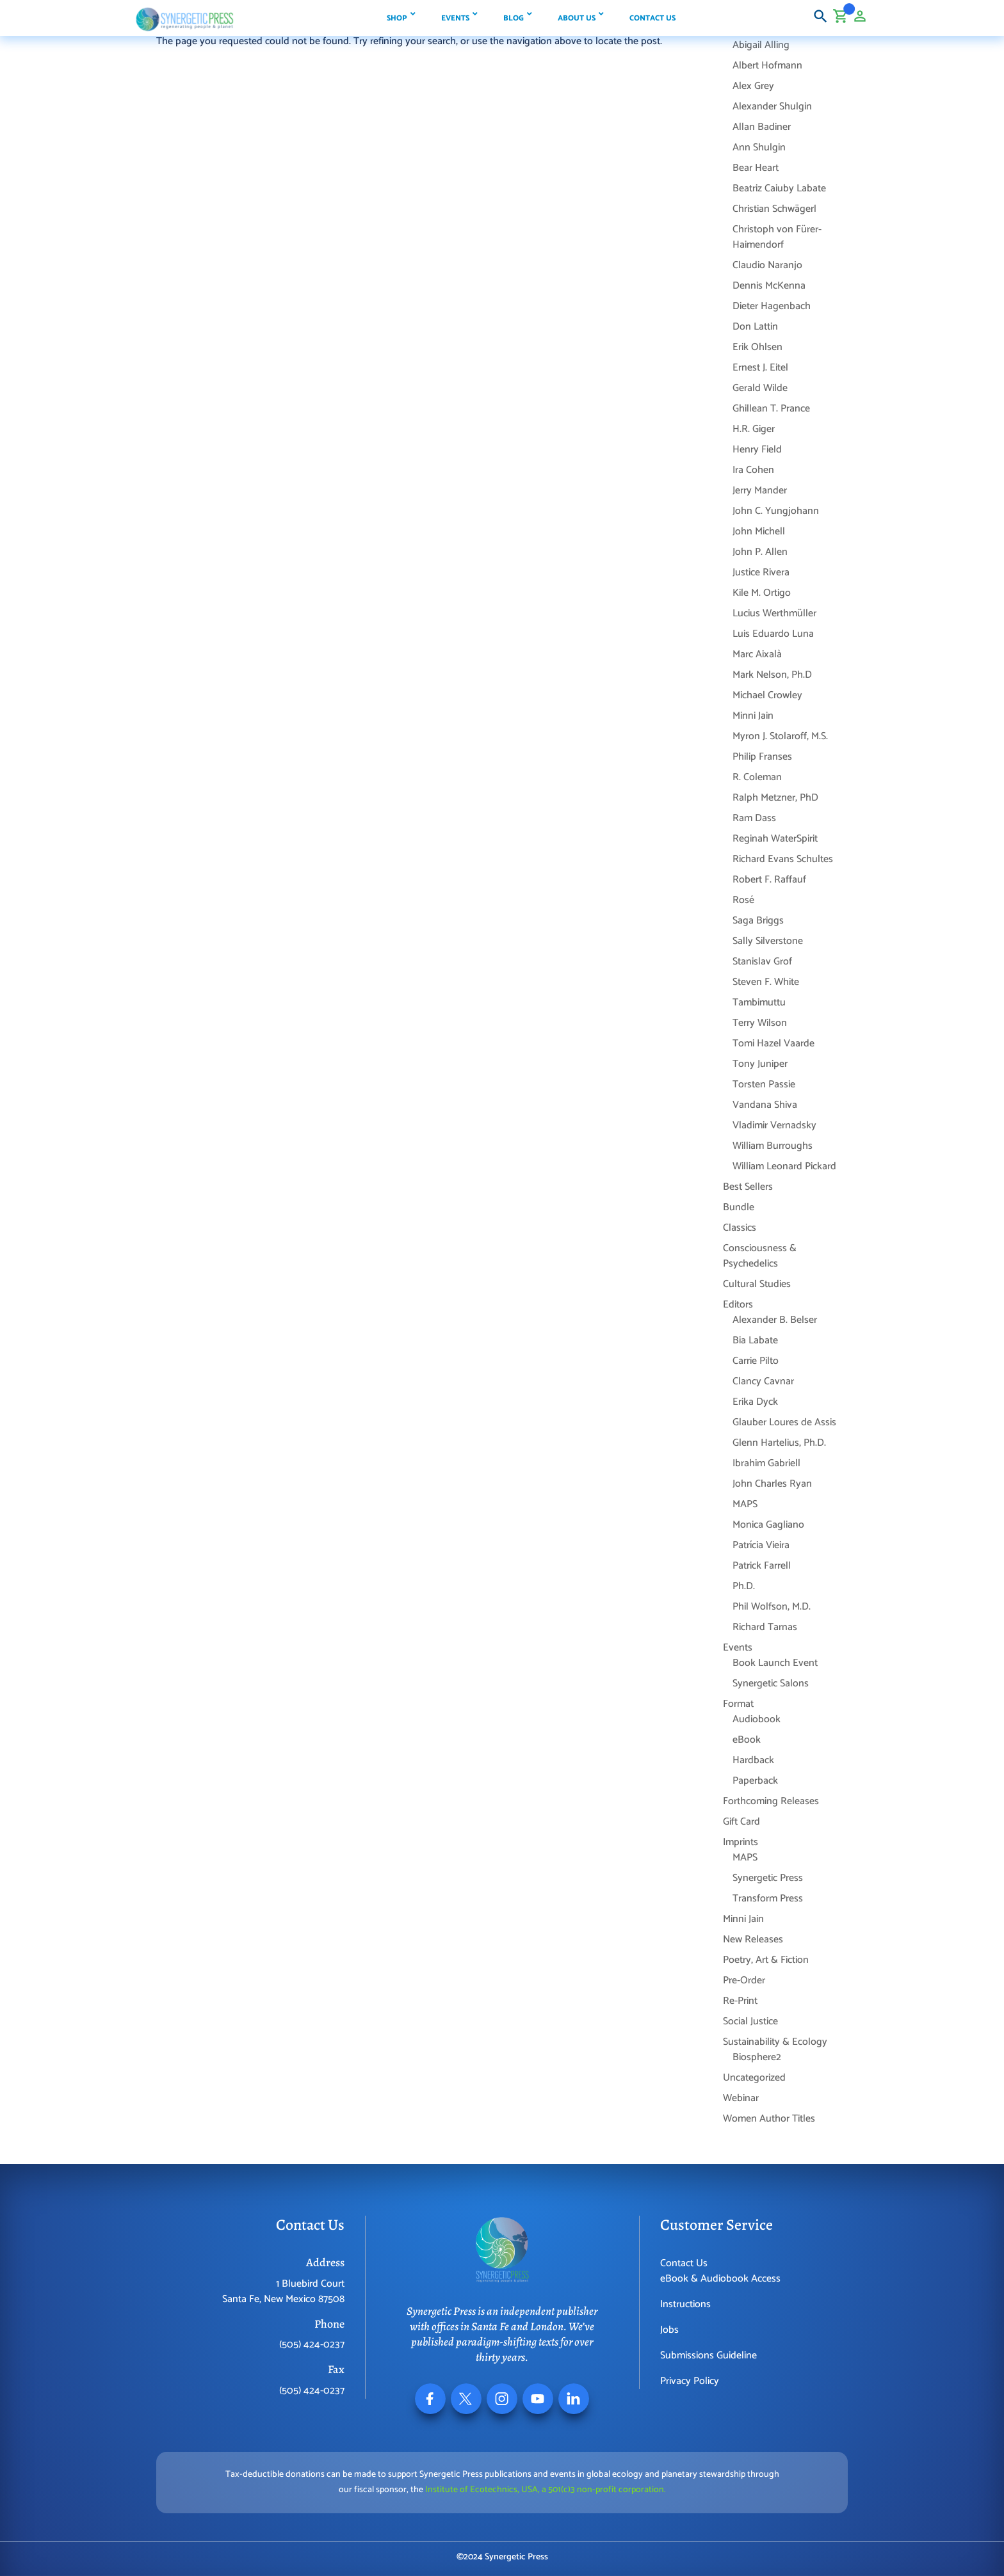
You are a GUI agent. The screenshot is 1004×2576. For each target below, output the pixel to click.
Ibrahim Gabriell (766, 1463)
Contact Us (684, 2263)
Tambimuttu (759, 1002)
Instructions (685, 2304)
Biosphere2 (757, 2057)
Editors (738, 1304)
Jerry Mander (760, 490)
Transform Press (768, 1898)
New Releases (753, 1939)
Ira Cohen (753, 470)
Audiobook (757, 1719)
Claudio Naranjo (767, 265)
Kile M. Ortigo (762, 593)
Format (738, 1704)
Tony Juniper (760, 1064)
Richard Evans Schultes (783, 859)
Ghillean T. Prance (771, 408)
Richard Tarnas (765, 1627)
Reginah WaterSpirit (775, 838)
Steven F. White (766, 982)
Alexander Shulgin (772, 106)
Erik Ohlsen (757, 347)
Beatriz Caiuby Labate (779, 188)
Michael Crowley (767, 695)
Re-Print (740, 2001)
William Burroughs (773, 1146)
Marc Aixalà (757, 654)
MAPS (745, 1504)
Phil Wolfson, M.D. (772, 1606)
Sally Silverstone (768, 941)
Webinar (741, 2098)
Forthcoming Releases (771, 1801)
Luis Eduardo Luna (773, 634)
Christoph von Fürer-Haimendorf (777, 237)
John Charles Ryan (772, 1483)
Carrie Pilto (756, 1361)
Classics (739, 1227)
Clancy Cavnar (763, 1381)
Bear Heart (756, 168)
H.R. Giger (754, 429)
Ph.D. (744, 1586)
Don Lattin (755, 326)
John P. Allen (760, 552)
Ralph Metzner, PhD (775, 797)
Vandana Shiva (765, 1105)
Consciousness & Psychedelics (760, 1256)
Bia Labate (755, 1340)
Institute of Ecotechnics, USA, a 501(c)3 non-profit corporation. (545, 2490)
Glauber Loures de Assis (784, 1422)
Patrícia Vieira (761, 1545)
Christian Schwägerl (774, 209)
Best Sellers (748, 1187)
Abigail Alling (761, 45)
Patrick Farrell (762, 1565)
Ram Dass (754, 818)
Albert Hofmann (767, 65)
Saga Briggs (758, 920)
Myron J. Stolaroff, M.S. (780, 736)
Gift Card (741, 1821)
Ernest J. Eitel (760, 367)
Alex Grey (753, 86)
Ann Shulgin (759, 147)
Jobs (669, 2330)
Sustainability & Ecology (775, 2042)
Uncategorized (754, 2077)
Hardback (753, 1760)
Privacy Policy (689, 2381)
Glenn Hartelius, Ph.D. (779, 1443)
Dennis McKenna (769, 285)
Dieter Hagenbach (772, 306)
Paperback (755, 1780)
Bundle (738, 1207)
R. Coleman (757, 777)
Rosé (743, 900)
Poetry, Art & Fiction (766, 1960)
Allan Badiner (762, 127)
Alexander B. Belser (775, 1320)
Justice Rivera (761, 572)
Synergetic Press (768, 1878)
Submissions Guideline (708, 2355)
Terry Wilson (760, 1023)
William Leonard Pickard (784, 1166)
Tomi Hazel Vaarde (773, 1043)
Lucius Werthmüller (774, 613)
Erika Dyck (755, 1402)
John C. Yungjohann (776, 511)
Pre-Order (744, 1980)
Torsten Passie (764, 1084)
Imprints (740, 1842)
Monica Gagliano (768, 1524)
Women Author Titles (769, 2118)
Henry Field (757, 449)
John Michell (759, 531)
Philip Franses (762, 756)
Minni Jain (753, 715)
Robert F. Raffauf (769, 879)
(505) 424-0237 (311, 2344)
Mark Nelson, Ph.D (772, 675)
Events (737, 1647)
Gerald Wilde (760, 388)
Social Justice (750, 2021)
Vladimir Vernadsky (774, 1125)
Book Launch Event (775, 1663)
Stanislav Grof (762, 961)
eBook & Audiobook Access (720, 2278)
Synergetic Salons (771, 1683)
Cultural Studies (757, 1284)
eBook (747, 1739)
